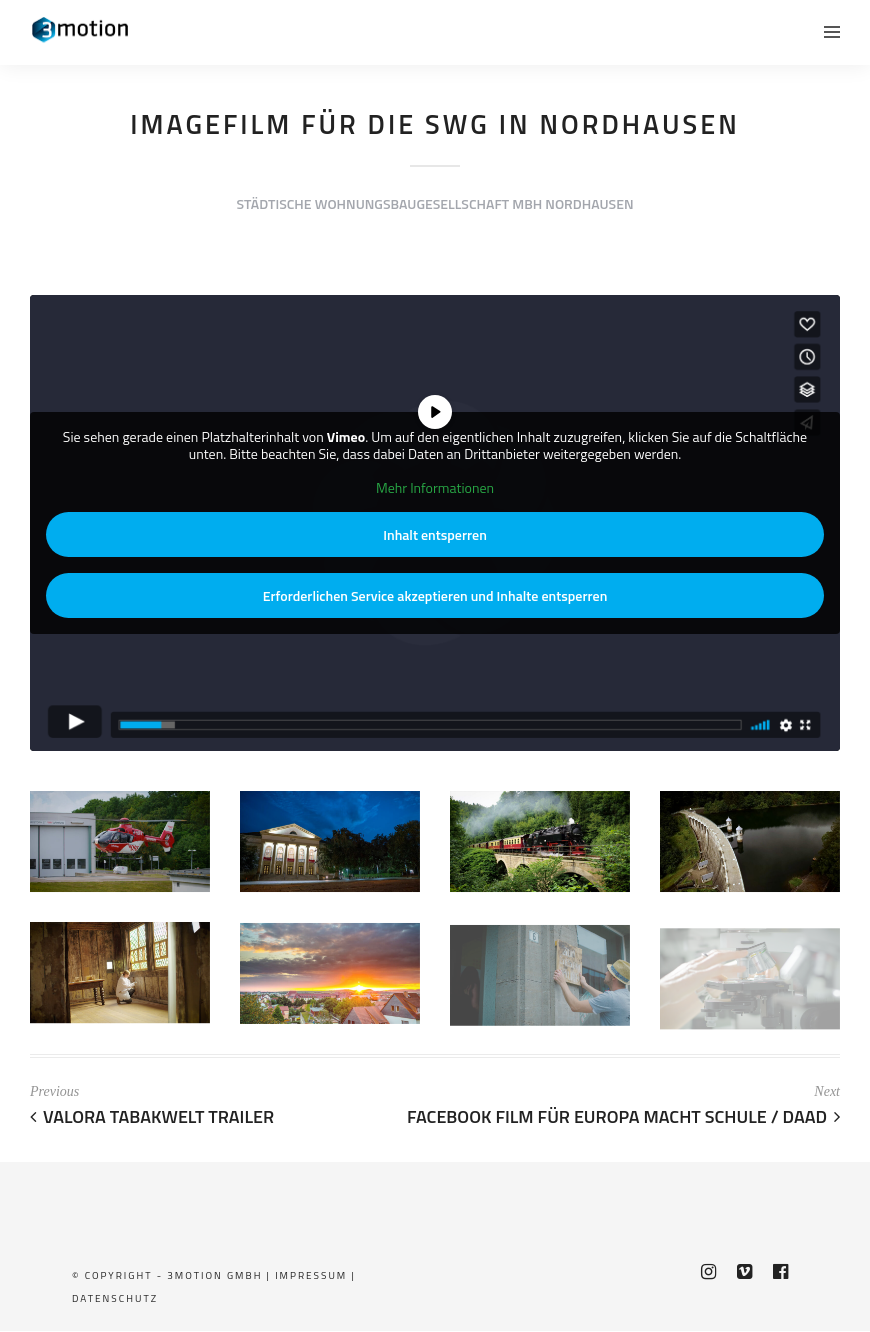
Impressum (311, 1275)
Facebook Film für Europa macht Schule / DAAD (623, 1116)
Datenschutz (115, 1298)
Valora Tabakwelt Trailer (152, 1116)
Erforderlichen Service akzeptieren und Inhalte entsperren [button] (435, 595)
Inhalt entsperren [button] (435, 534)
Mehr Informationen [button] (435, 488)
